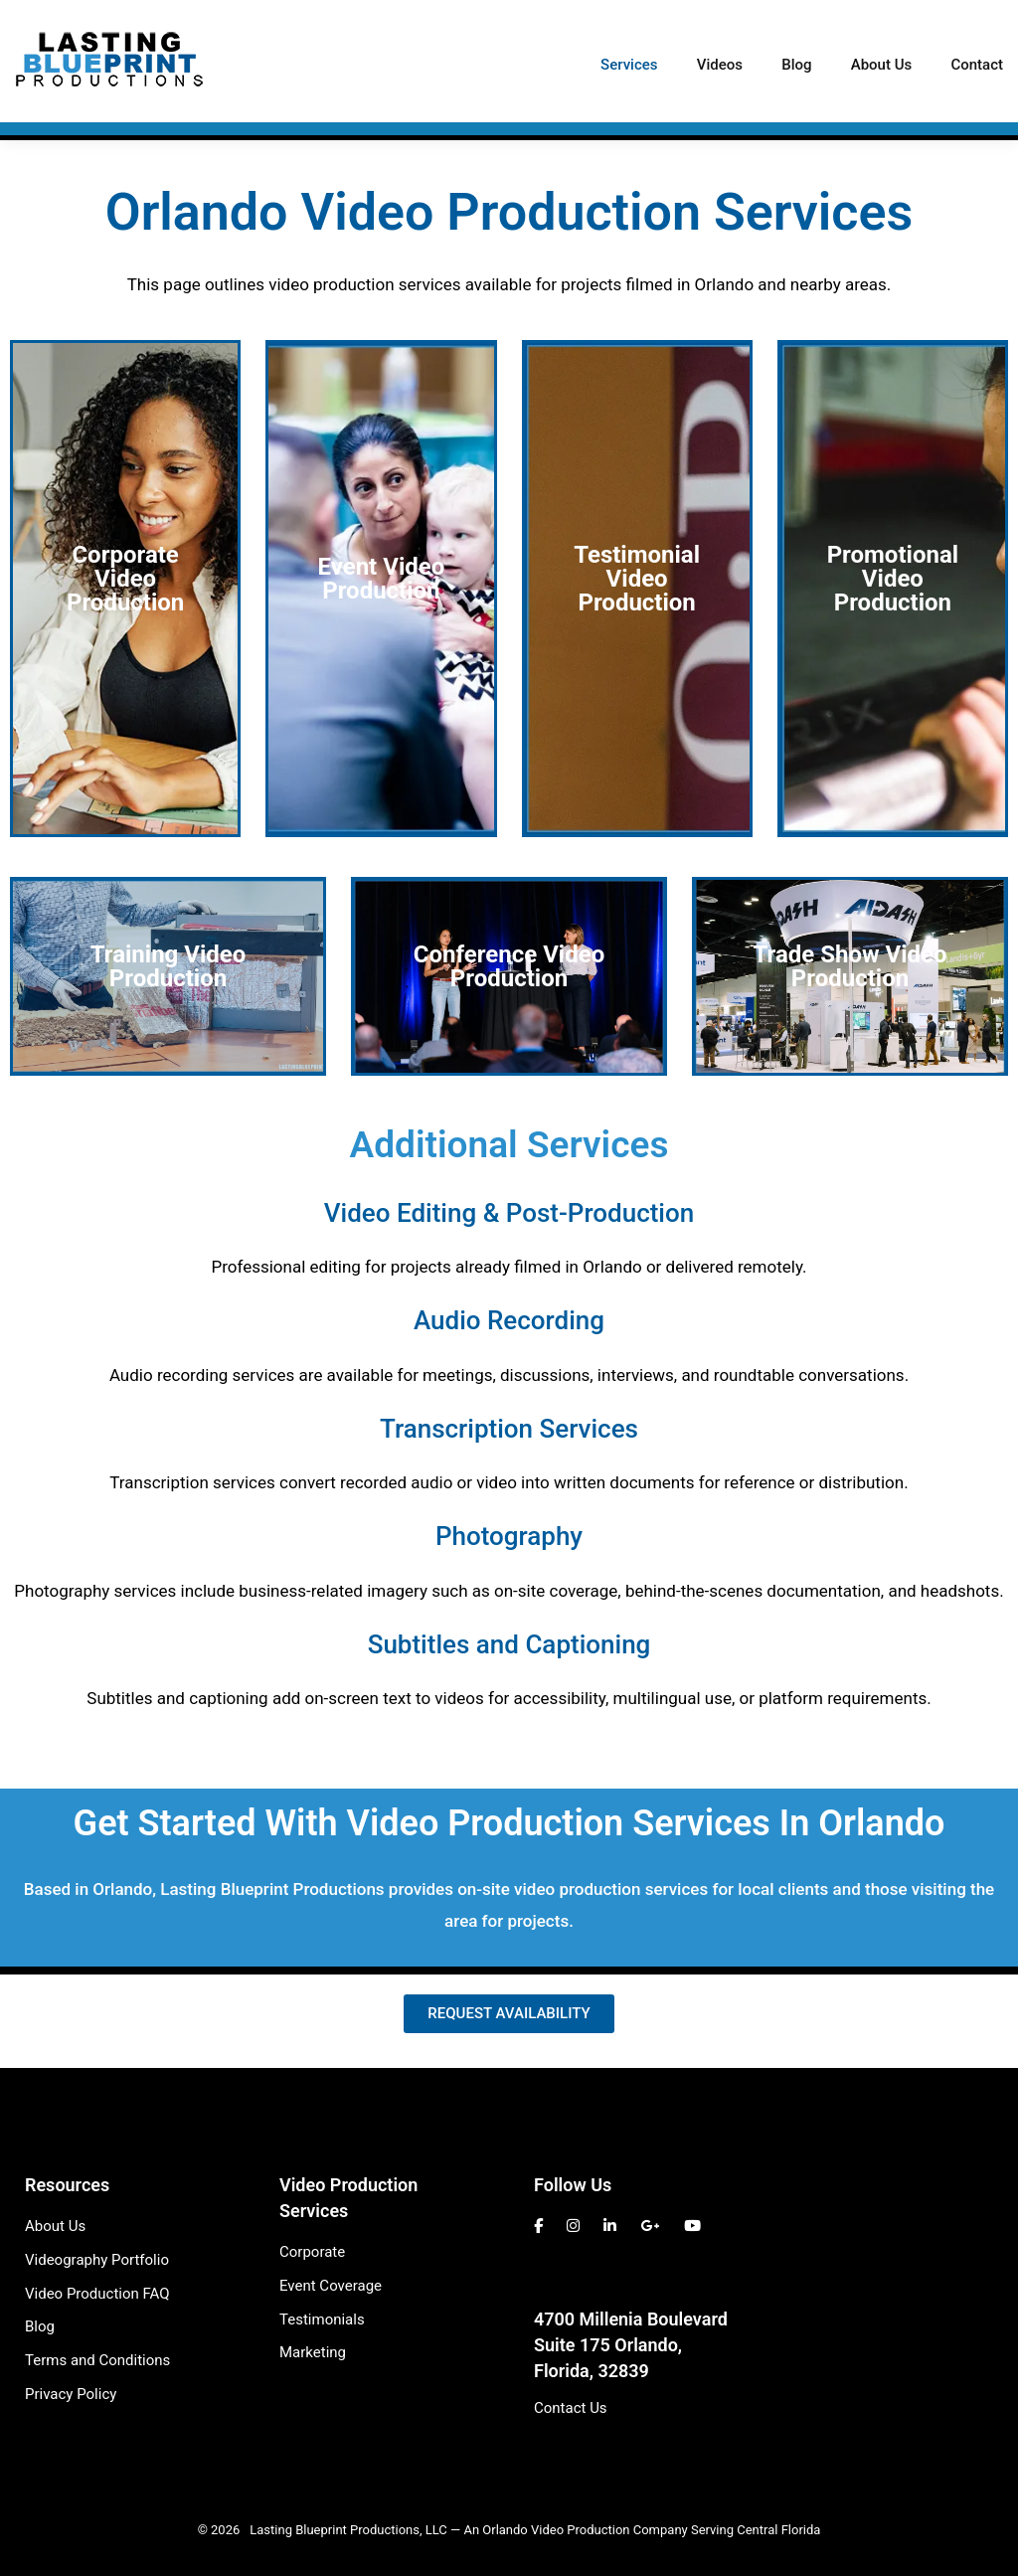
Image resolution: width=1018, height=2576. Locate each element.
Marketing (312, 2352)
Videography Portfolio (97, 2260)
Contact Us (570, 2408)
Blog (796, 65)
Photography (509, 1536)
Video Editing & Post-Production (509, 1213)
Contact (976, 65)
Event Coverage (330, 2286)
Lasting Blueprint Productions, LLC (348, 2529)
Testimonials (322, 2319)
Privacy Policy (70, 2394)
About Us (882, 65)
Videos (720, 65)
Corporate (312, 2252)
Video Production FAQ (97, 2294)
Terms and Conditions (97, 2360)
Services (628, 65)
